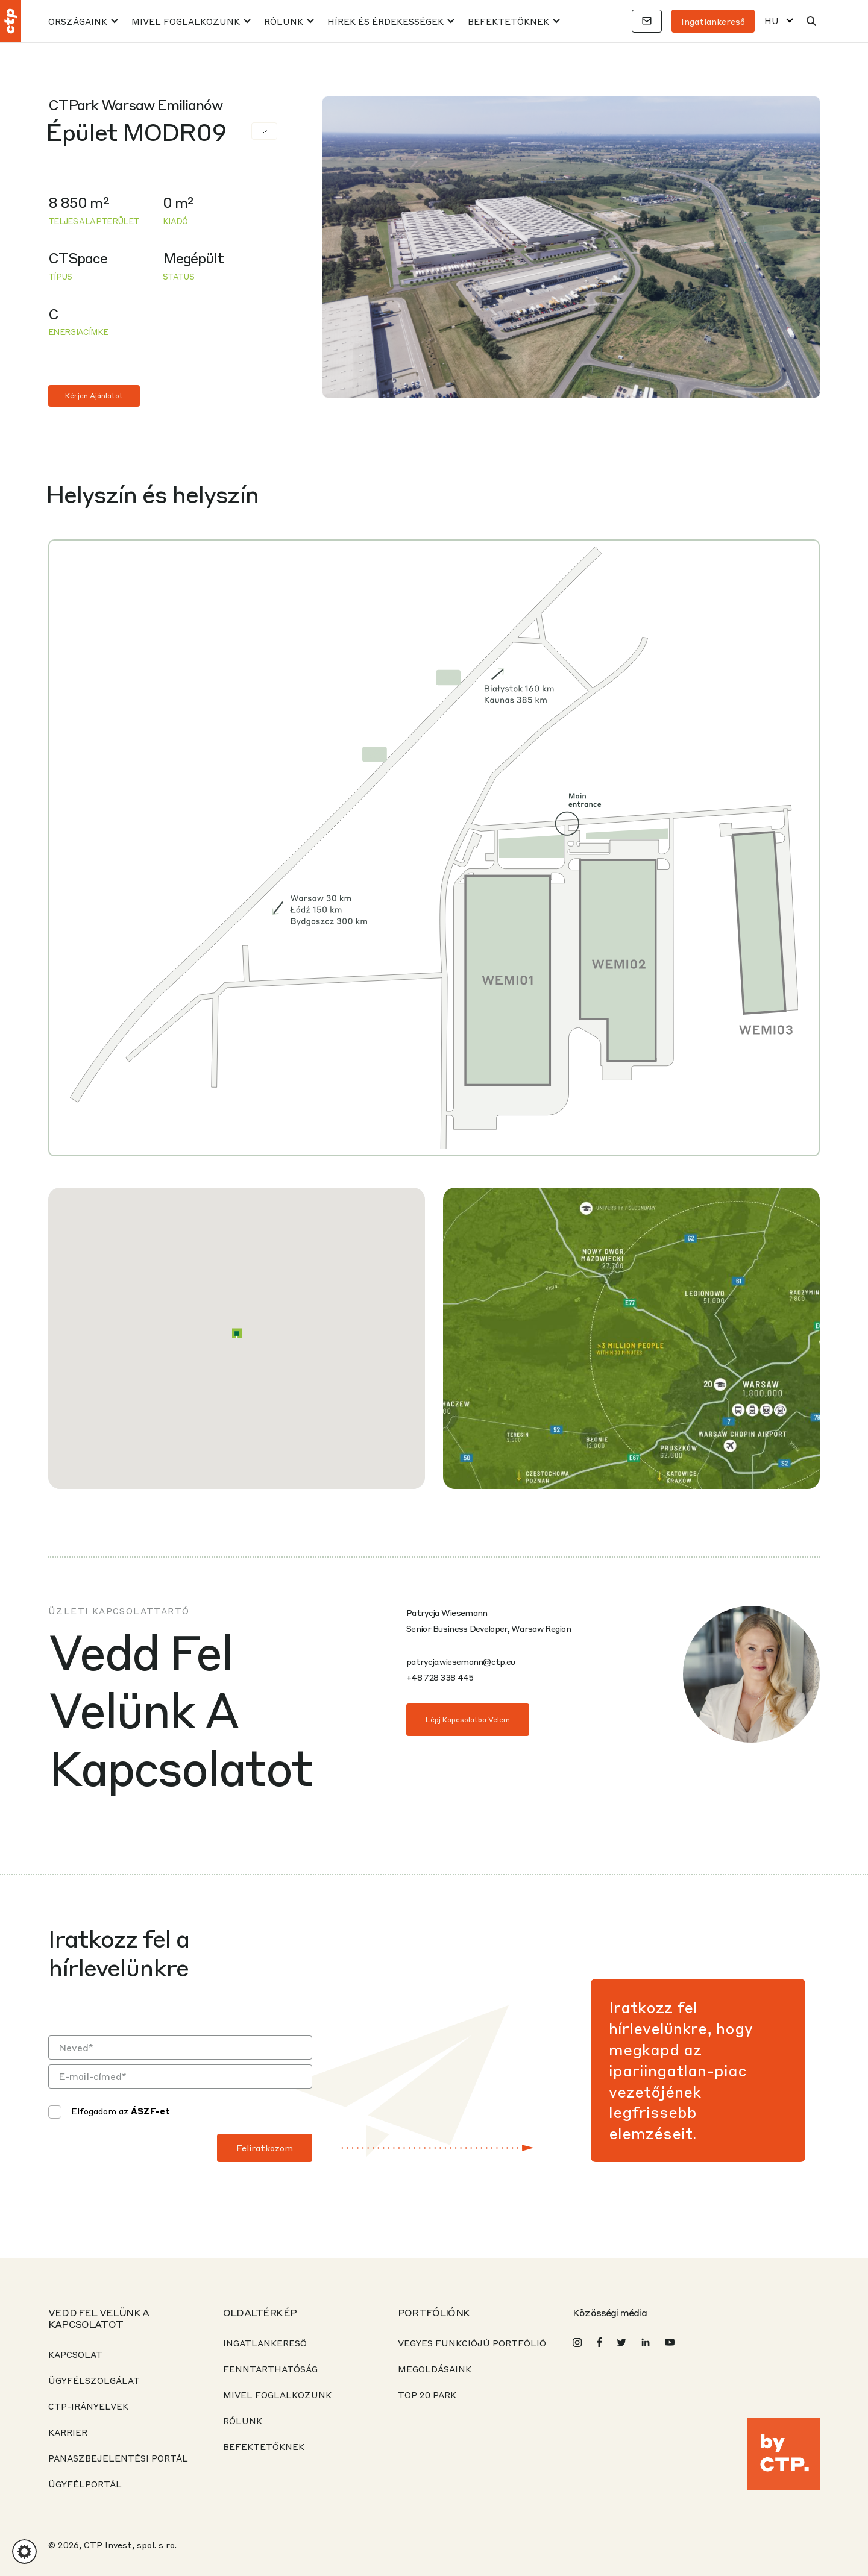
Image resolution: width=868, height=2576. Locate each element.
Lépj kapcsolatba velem (468, 1719)
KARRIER (67, 2432)
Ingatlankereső (713, 21)
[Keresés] (811, 21)
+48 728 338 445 (440, 1677)
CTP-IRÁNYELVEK (88, 2406)
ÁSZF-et (150, 2110)
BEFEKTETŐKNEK (508, 21)
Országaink (77, 21)
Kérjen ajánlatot (94, 395)
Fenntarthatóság (270, 2368)
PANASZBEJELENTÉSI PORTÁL (118, 2457)
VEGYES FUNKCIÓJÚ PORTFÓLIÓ (472, 2342)
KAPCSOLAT (75, 2354)
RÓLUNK (283, 21)
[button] (237, 1333)
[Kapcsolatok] (647, 21)
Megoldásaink (434, 2368)
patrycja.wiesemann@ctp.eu (460, 1661)
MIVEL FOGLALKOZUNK (185, 21)
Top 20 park (427, 2394)
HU (771, 21)
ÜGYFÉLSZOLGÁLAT (94, 2380)
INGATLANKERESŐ (265, 2342)
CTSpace (77, 257)
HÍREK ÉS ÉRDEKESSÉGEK (385, 21)
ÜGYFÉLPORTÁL (85, 2483)
